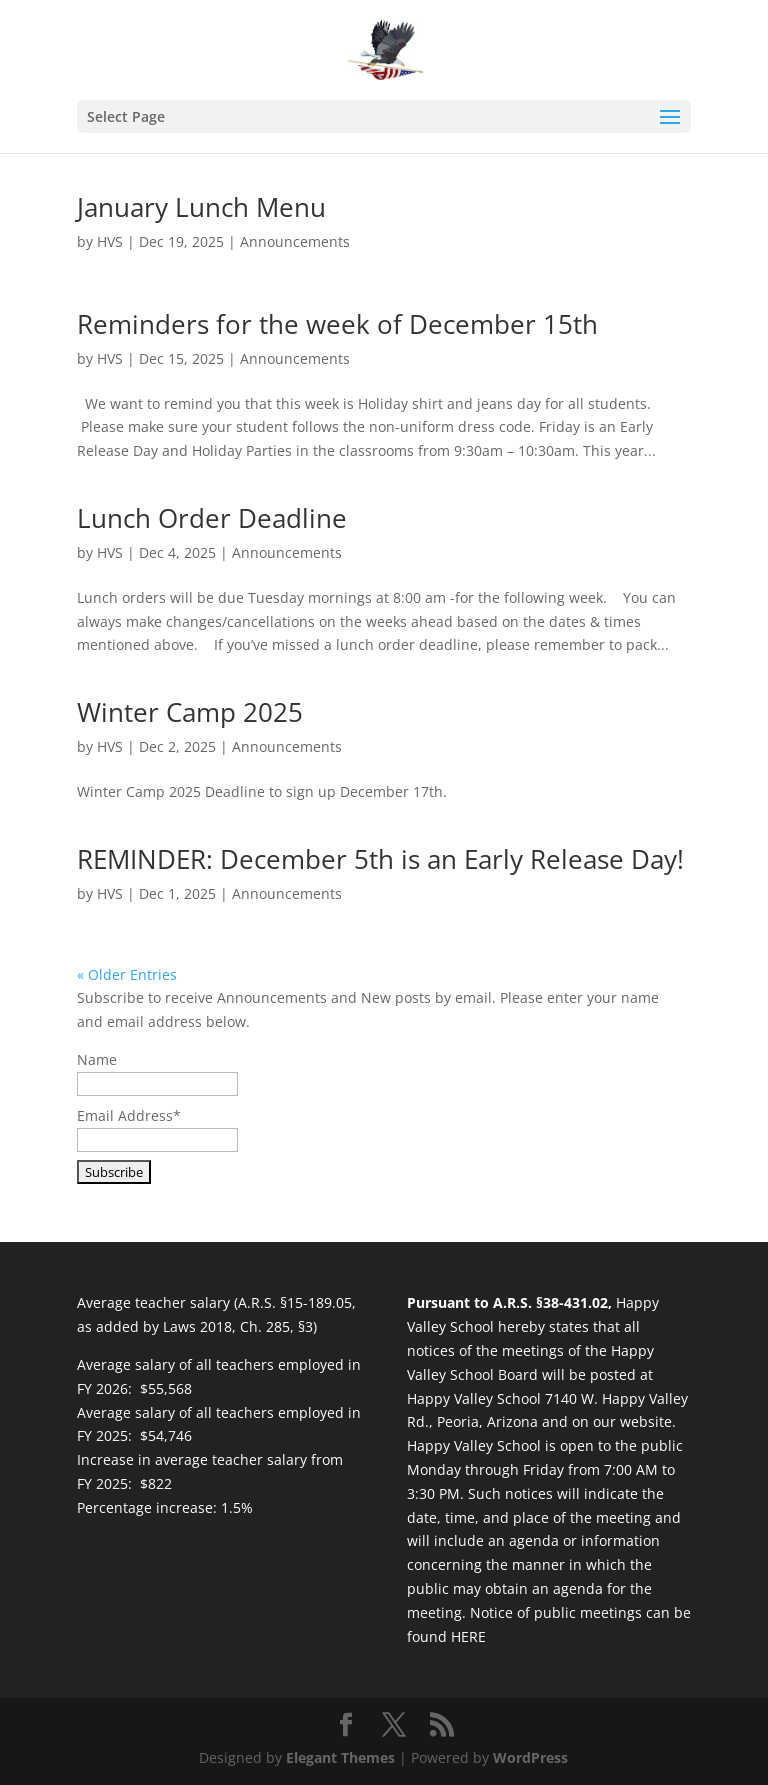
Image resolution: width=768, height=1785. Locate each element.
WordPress (530, 1757)
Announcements (295, 241)
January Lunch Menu (201, 207)
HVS (110, 241)
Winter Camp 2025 (190, 712)
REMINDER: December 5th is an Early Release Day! (380, 859)
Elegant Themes (340, 1757)
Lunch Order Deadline (212, 518)
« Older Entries (127, 974)
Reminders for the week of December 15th (337, 324)
